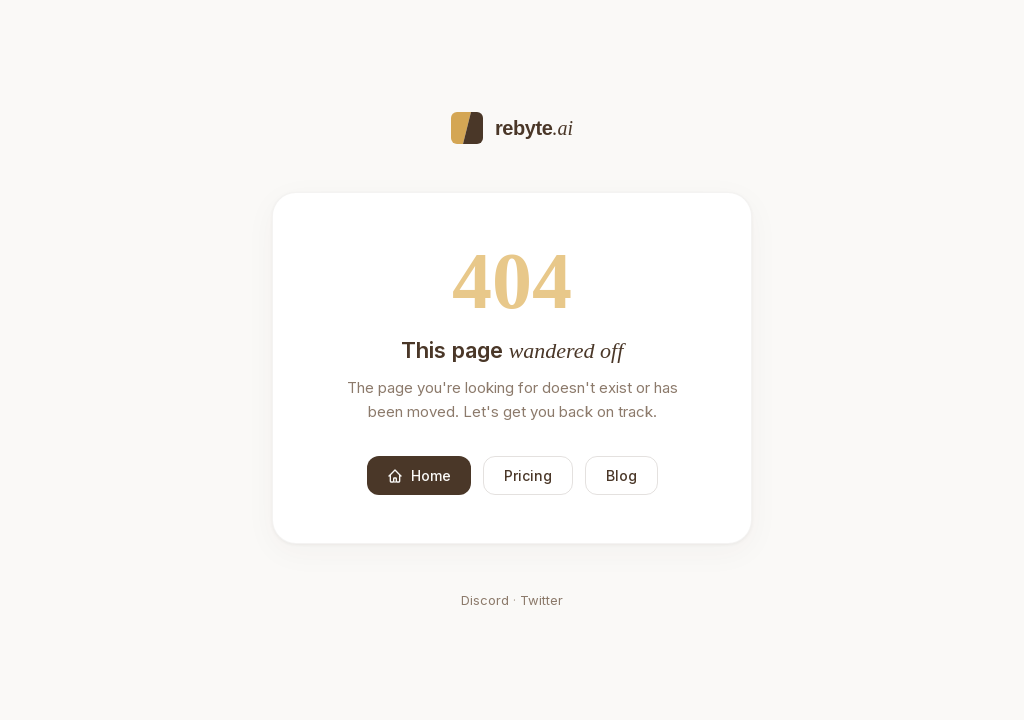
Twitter (541, 600)
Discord (485, 600)
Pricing (528, 475)
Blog (621, 475)
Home (419, 475)
